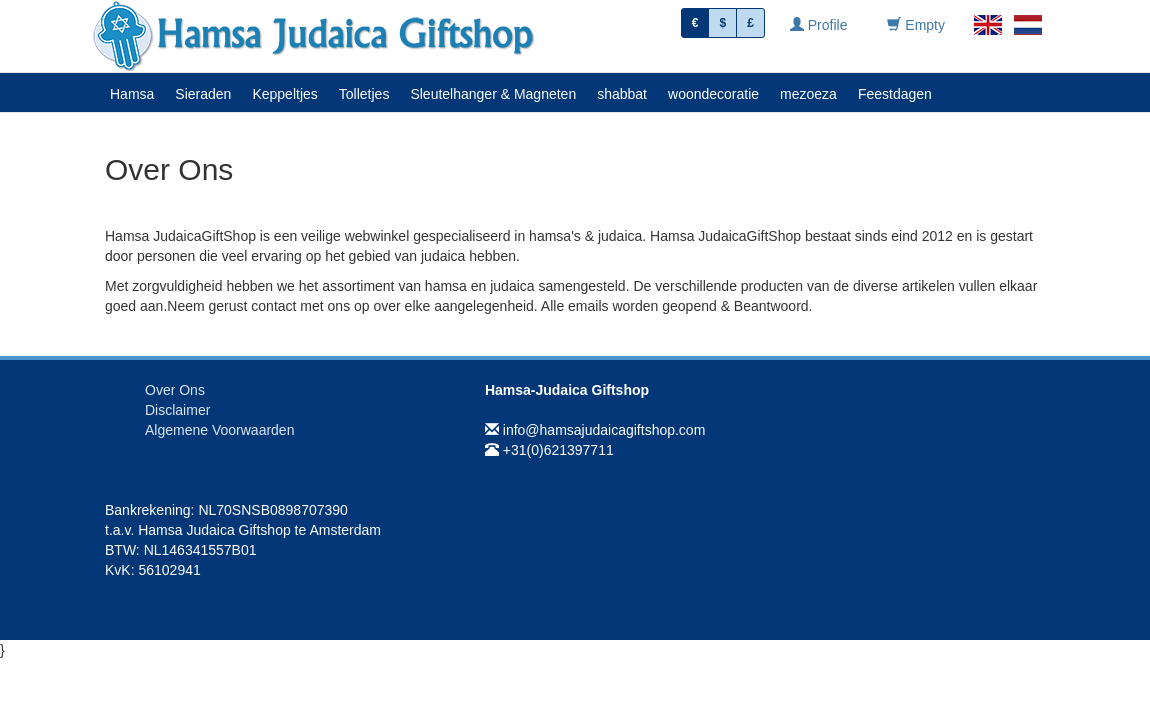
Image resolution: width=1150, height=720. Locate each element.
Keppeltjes (284, 94)
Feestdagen (895, 94)
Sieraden (203, 94)
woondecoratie (713, 94)
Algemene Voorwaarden (219, 430)
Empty (916, 24)
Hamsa (132, 94)
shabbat (622, 94)
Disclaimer (177, 410)
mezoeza (808, 94)
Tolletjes (364, 94)
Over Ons (175, 390)
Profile (819, 24)
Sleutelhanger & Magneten (493, 94)
